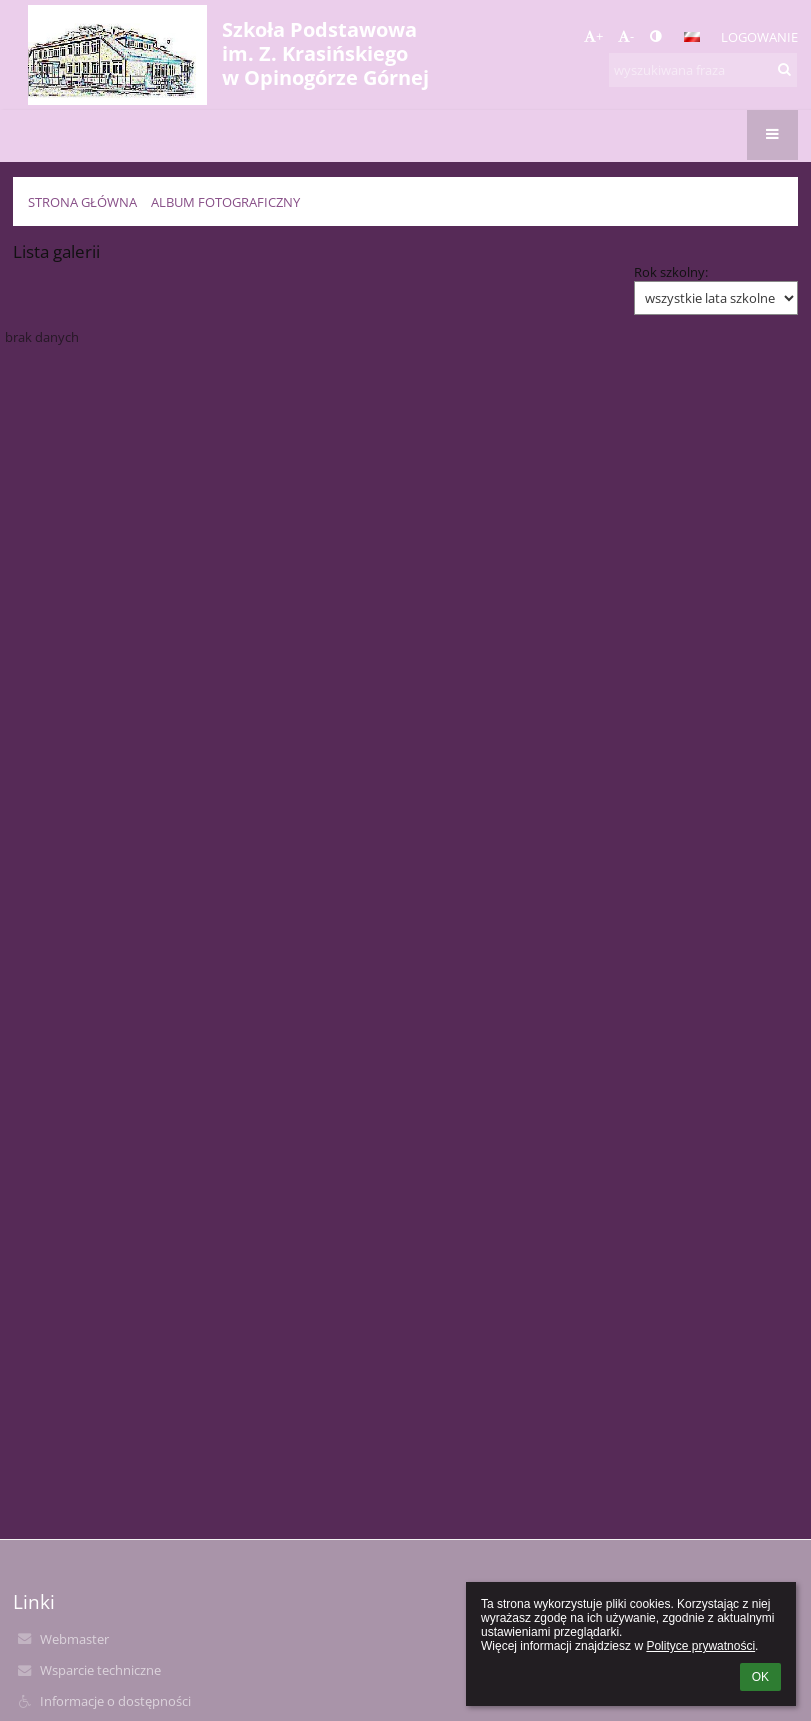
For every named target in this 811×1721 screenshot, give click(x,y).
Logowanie (759, 37)
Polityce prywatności (700, 1646)
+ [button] (593, 36)
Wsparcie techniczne (100, 1670)
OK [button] (760, 1677)
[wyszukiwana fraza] (703, 70)
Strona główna (82, 202)
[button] (692, 37)
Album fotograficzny (225, 202)
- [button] (626, 36)
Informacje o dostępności (115, 1701)
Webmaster (74, 1639)
